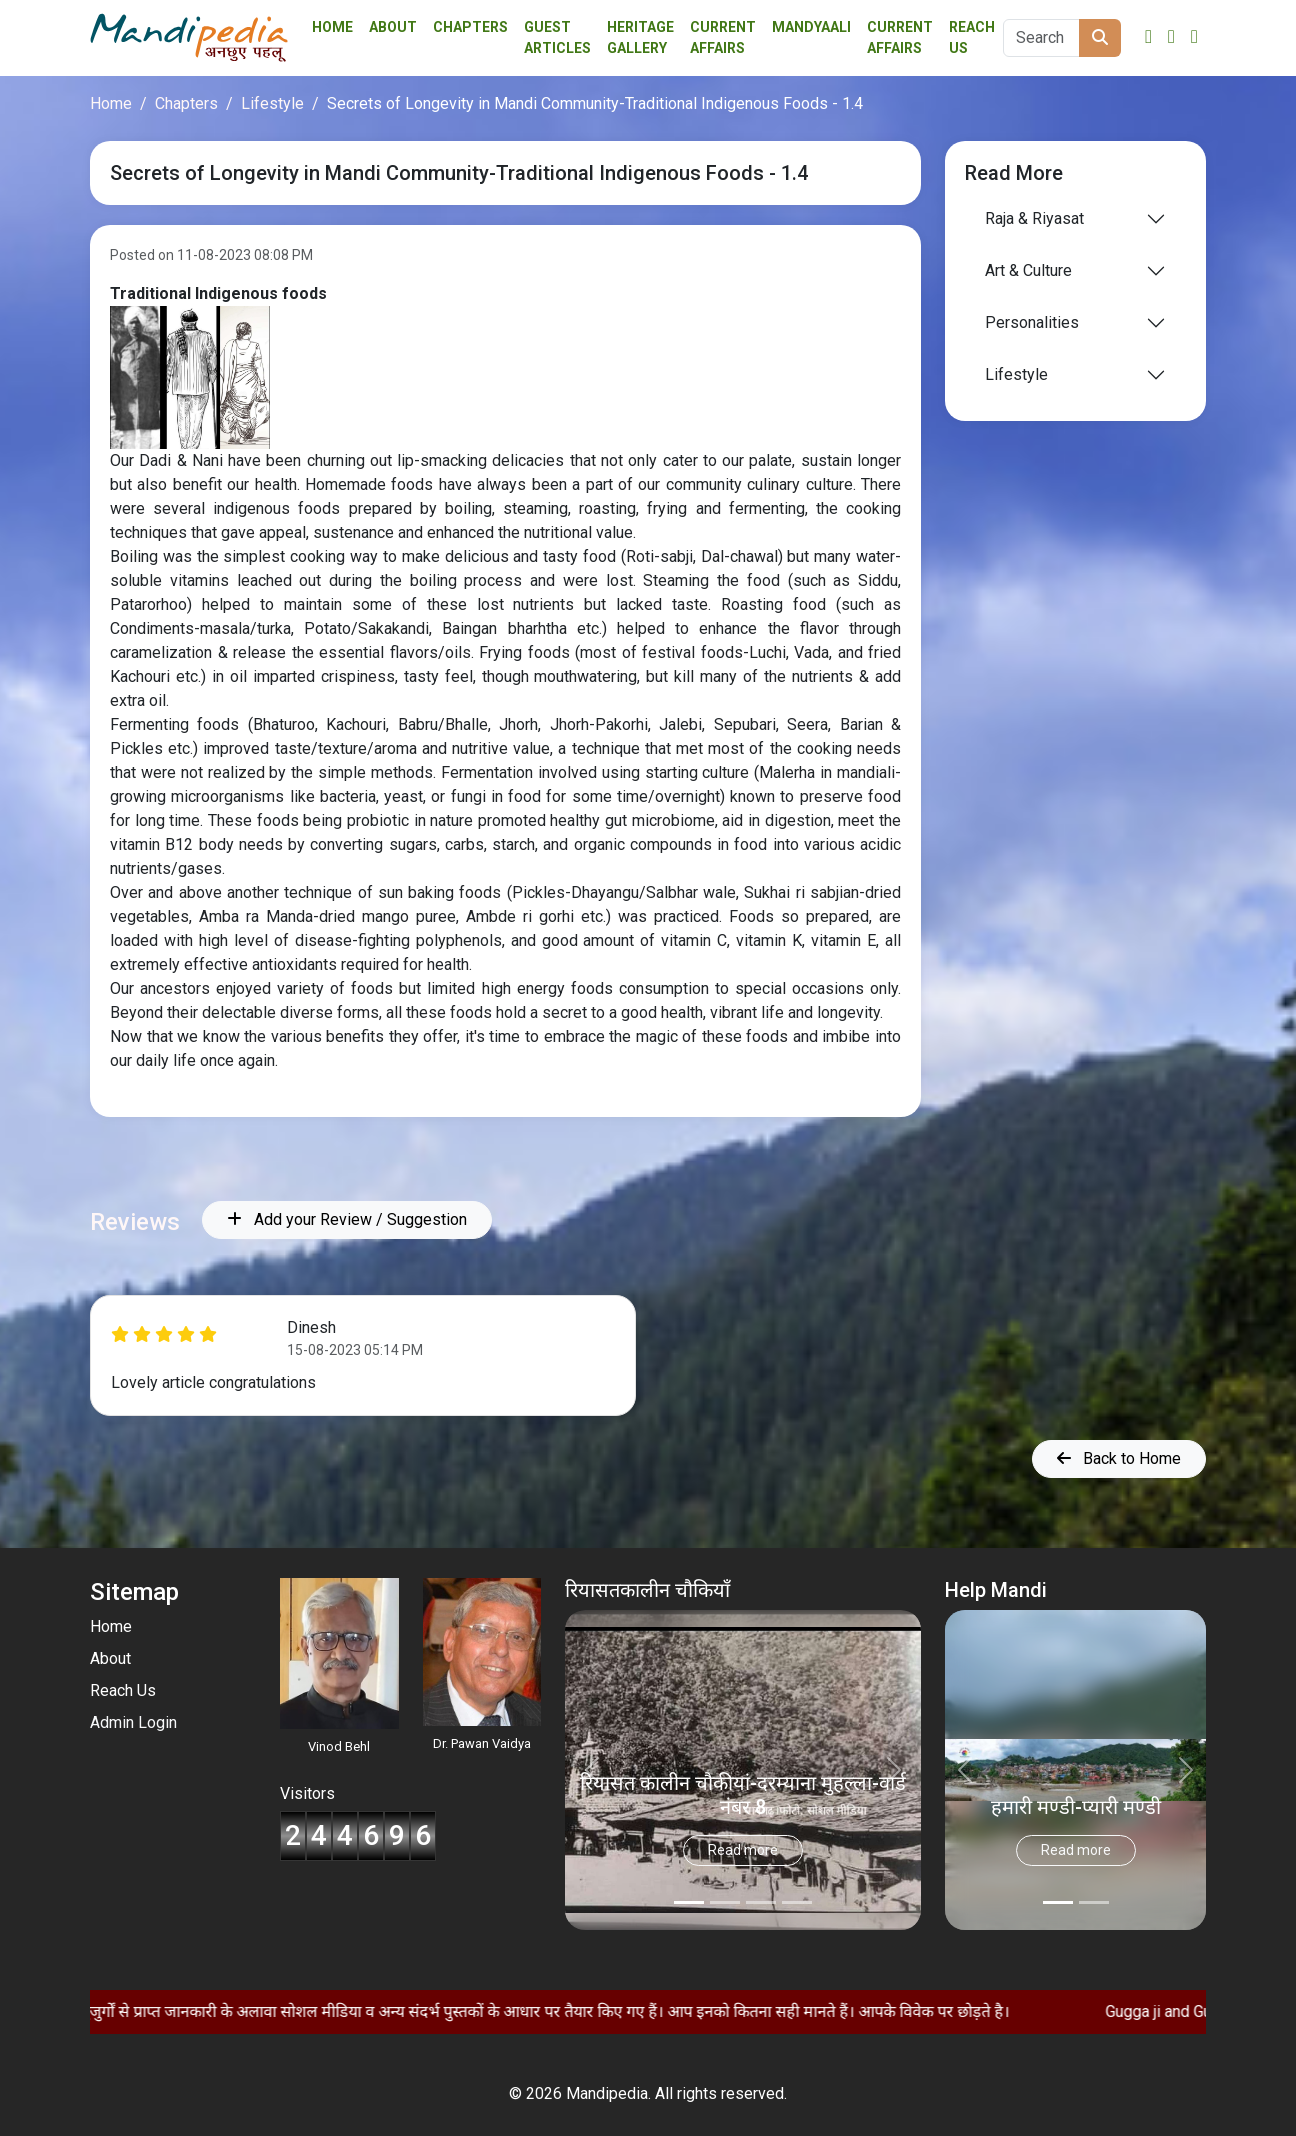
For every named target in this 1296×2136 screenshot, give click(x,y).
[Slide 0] (689, 1902)
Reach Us (972, 37)
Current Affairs (900, 37)
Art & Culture (1028, 270)
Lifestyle (272, 103)
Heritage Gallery (640, 37)
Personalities (1032, 322)
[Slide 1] (725, 1902)
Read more (743, 1850)
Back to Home (1119, 1458)
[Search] (1041, 38)
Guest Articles (557, 37)
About (393, 27)
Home (332, 27)
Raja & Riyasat (1034, 218)
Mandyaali (811, 27)
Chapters (470, 27)
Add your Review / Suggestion (347, 1219)
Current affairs (723, 37)
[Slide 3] (797, 1902)
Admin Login (133, 1722)
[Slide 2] (761, 1902)
